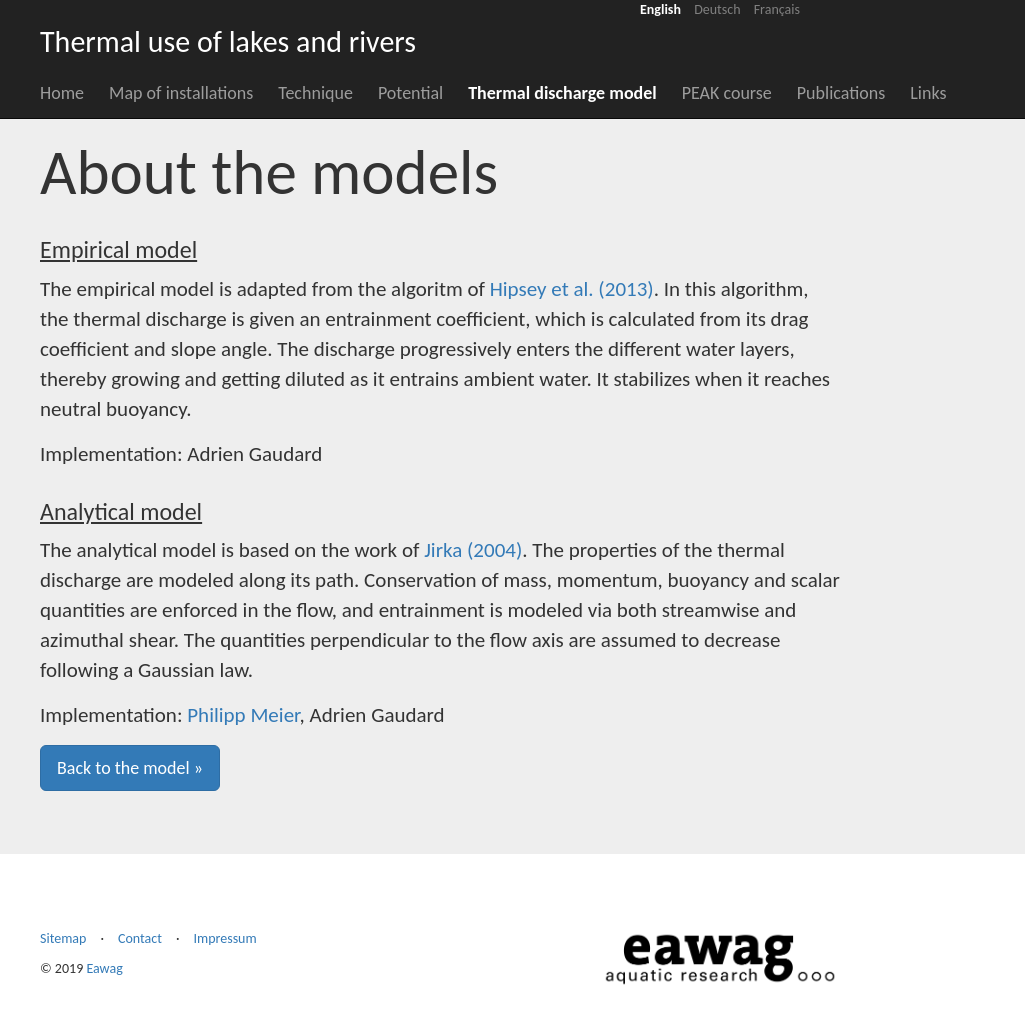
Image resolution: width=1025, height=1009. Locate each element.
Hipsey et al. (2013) (572, 289)
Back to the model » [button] (130, 768)
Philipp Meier (243, 715)
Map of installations (181, 93)
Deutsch (717, 9)
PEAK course (727, 93)
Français (777, 9)
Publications (841, 93)
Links (928, 93)
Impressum (224, 938)
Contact (140, 938)
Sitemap (63, 938)
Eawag (104, 968)
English (660, 9)
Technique (315, 93)
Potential (410, 93)
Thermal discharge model (562, 93)
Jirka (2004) (473, 550)
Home (62, 93)
